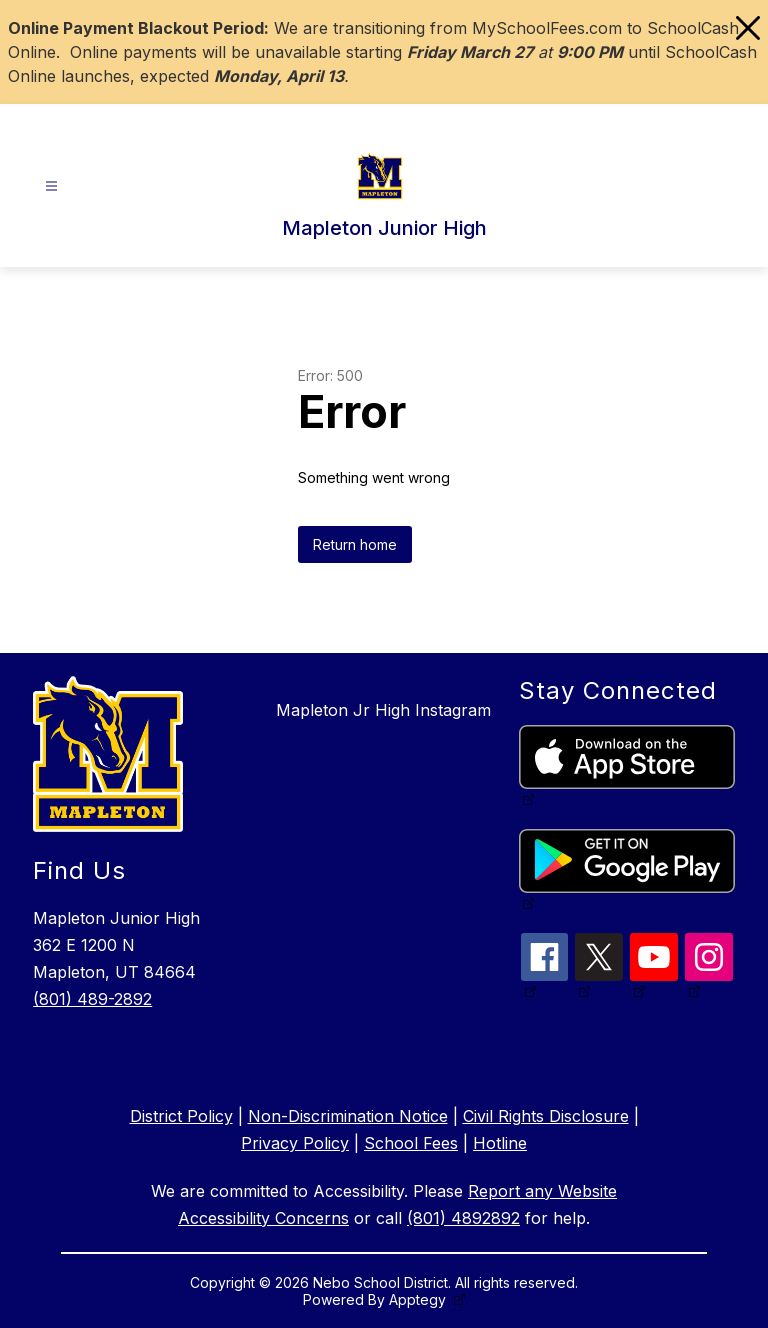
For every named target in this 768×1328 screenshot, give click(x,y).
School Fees (411, 1143)
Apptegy (419, 1299)
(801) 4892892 (463, 1218)
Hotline (500, 1143)
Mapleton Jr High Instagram (383, 710)
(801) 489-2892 (92, 999)
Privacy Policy (295, 1143)
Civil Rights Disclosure (546, 1116)
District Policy (181, 1116)
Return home (355, 544)
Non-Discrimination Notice (348, 1116)
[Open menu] (51, 186)
